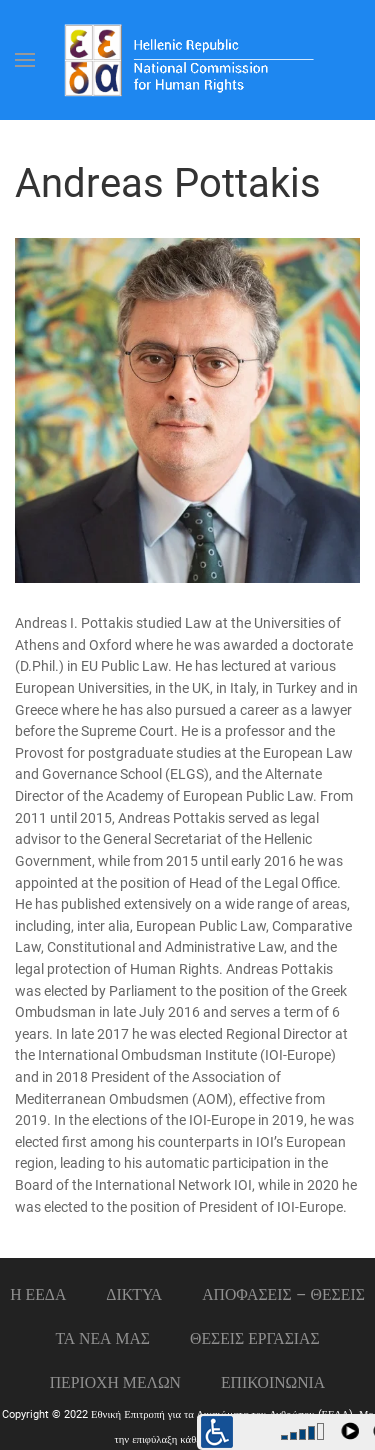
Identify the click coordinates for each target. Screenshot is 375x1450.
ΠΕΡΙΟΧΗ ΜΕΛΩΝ (115, 1382)
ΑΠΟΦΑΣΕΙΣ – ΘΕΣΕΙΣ (283, 1294)
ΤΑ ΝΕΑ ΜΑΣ (102, 1338)
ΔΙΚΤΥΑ (134, 1294)
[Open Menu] (25, 60)
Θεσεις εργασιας (255, 1338)
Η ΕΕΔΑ (38, 1294)
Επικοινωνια (273, 1382)
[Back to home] (188, 60)
